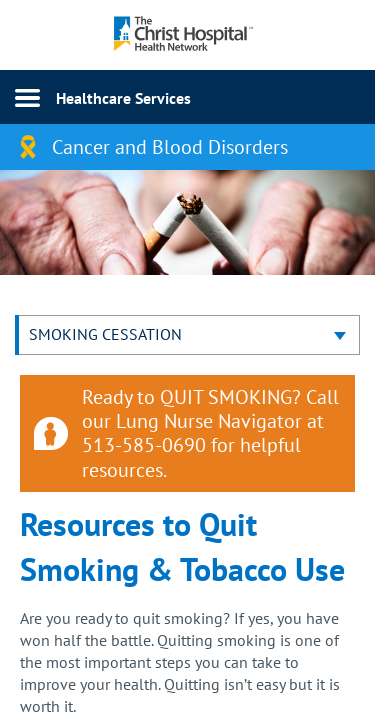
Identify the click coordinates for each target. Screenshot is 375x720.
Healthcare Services (123, 98)
